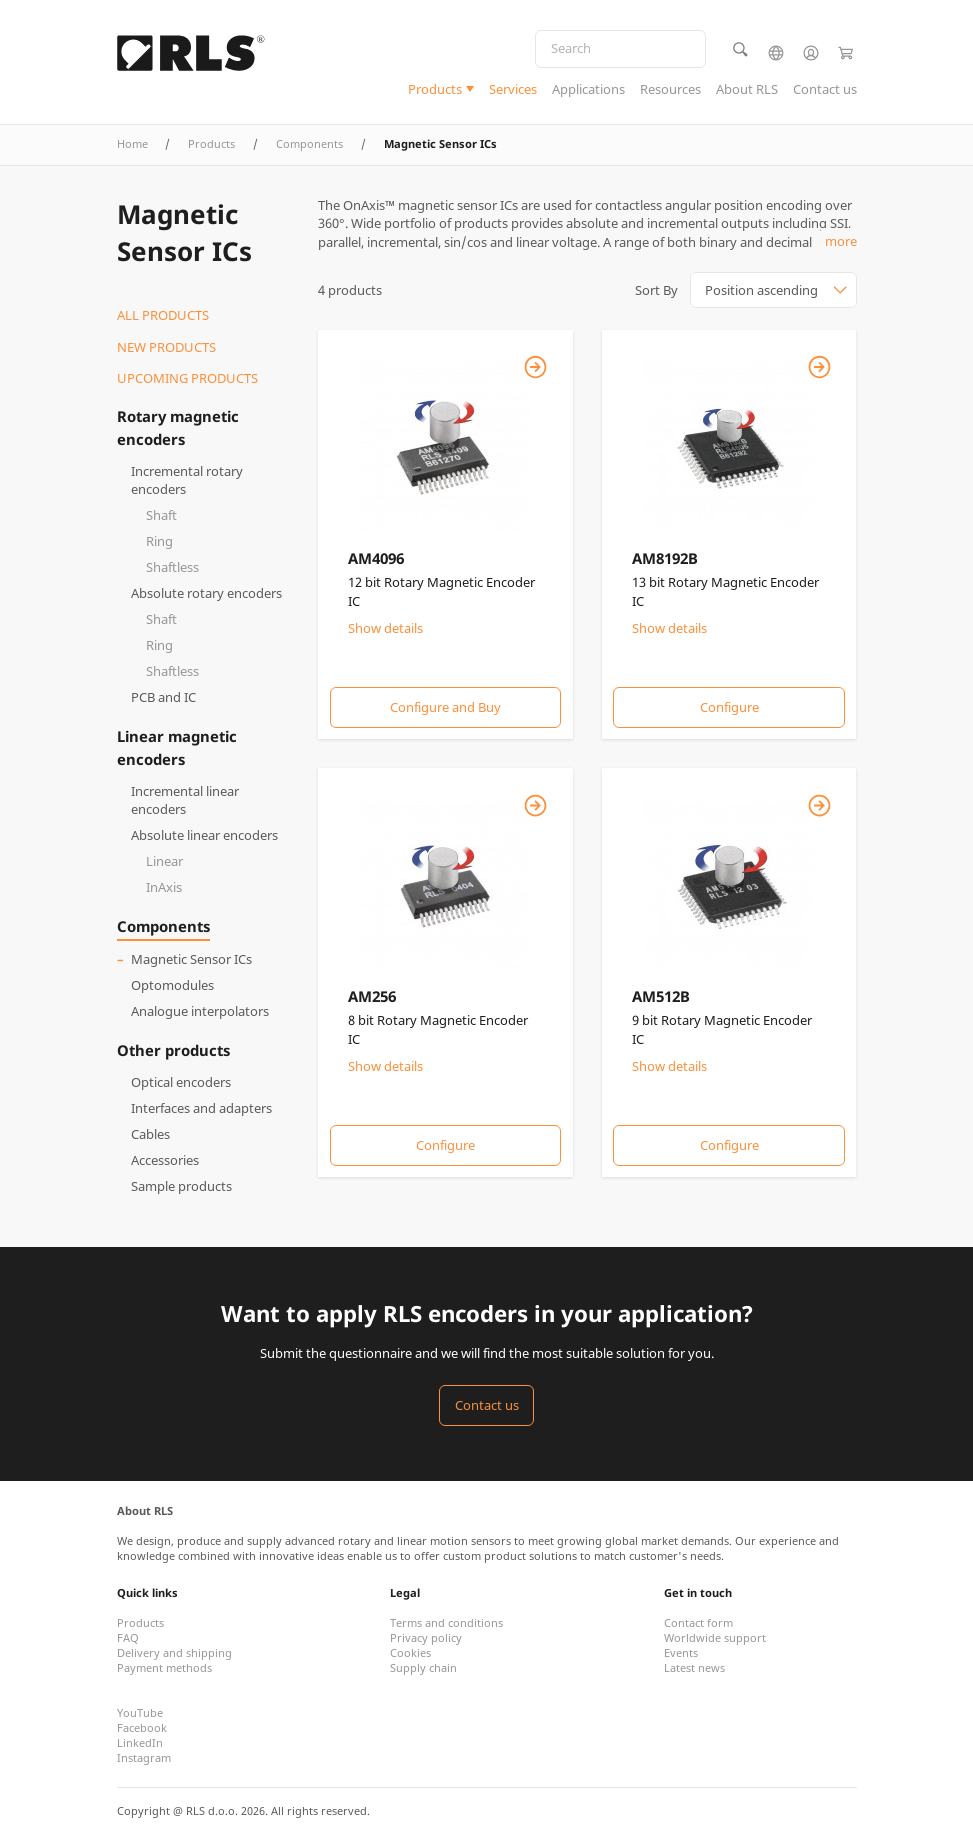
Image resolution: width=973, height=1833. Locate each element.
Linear (164, 861)
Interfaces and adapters (201, 1108)
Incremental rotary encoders (187, 480)
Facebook (142, 1727)
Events (681, 1652)
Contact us (825, 89)
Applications (588, 89)
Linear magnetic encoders (177, 747)
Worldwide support (715, 1637)
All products (163, 315)
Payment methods (164, 1667)
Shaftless (172, 567)
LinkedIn (140, 1742)
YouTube (140, 1712)
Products (435, 89)
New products (166, 347)
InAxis (164, 887)
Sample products (181, 1186)
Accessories (165, 1160)
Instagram (144, 1757)
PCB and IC (163, 697)
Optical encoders (181, 1082)
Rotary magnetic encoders (178, 427)
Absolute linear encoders (204, 835)
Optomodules (172, 985)
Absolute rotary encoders (206, 593)
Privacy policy (426, 1637)
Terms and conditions (446, 1622)
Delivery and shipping (174, 1652)
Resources (670, 89)
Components (309, 143)
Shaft (161, 515)
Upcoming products (187, 378)
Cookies (410, 1652)
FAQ (128, 1637)
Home (132, 143)
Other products (173, 1050)
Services (513, 89)
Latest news (694, 1667)
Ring (159, 541)
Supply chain (423, 1667)
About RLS (747, 89)
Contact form (698, 1622)
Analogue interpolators (200, 1011)
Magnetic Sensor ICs (191, 959)
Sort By (656, 290)
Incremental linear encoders (185, 800)
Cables (150, 1134)
